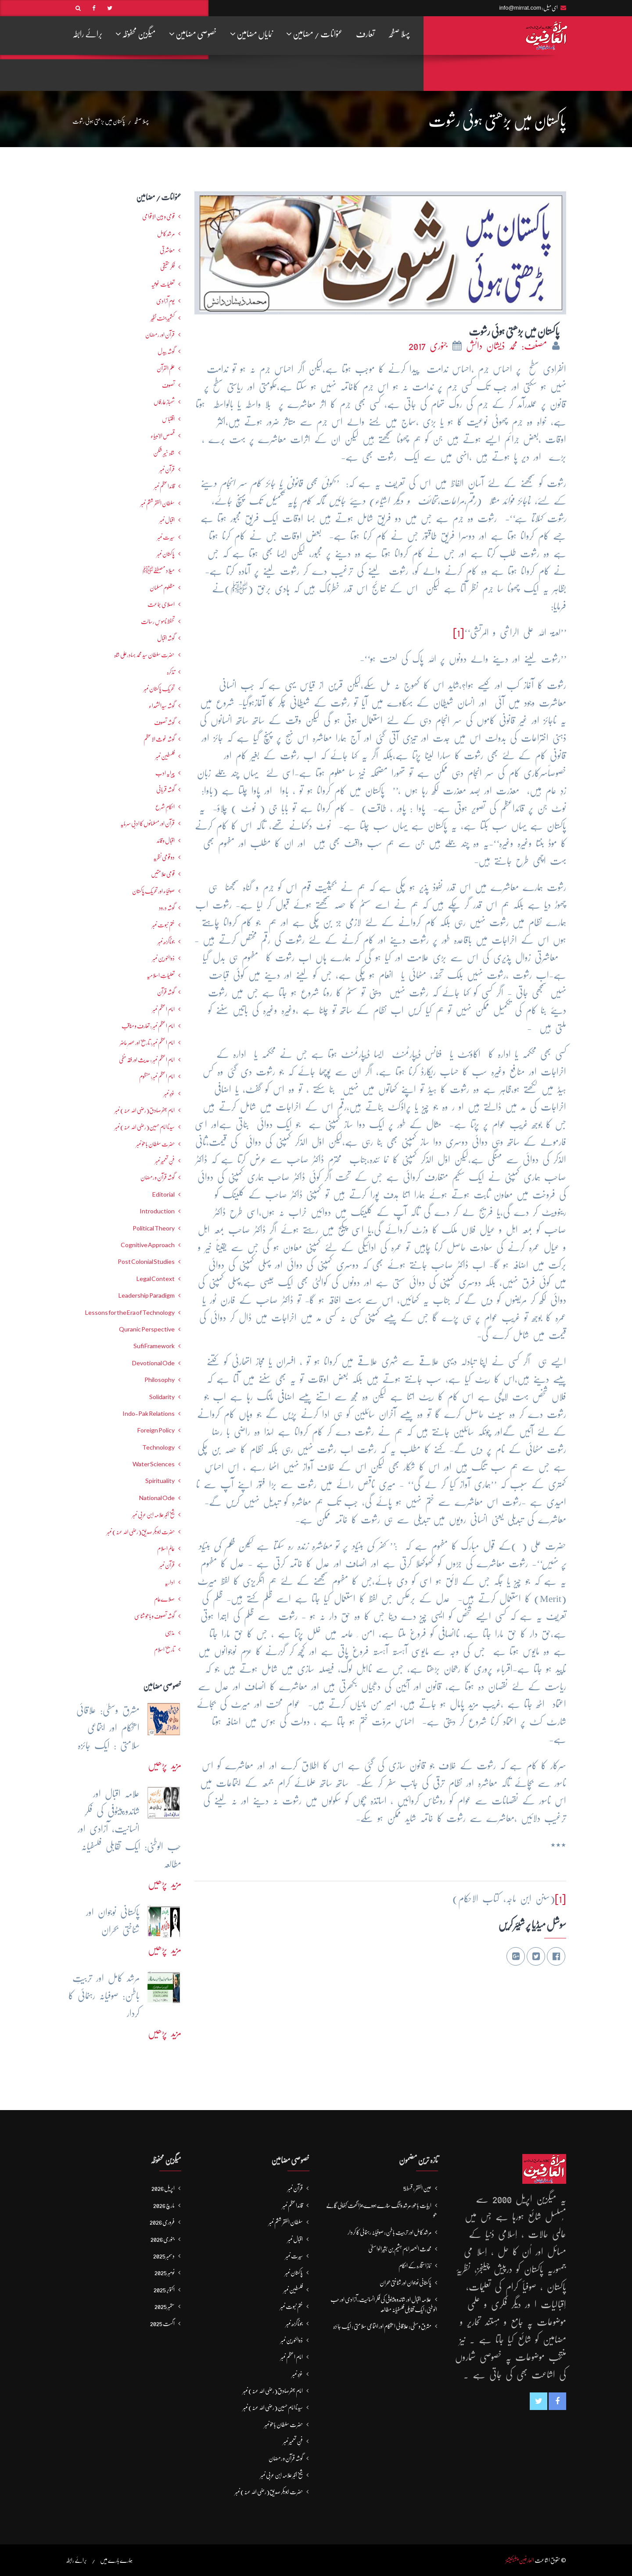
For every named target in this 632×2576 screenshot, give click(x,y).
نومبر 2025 (164, 2272)
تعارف (365, 34)
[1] (458, 632)
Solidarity (162, 1397)
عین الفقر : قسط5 (417, 2188)
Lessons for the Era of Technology (130, 1312)
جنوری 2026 (163, 2239)
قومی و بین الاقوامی (158, 216)
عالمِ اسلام (166, 1548)
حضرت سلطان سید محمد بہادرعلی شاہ (144, 654)
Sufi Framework (154, 1346)
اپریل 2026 (163, 2188)
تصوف (168, 385)
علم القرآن (166, 368)
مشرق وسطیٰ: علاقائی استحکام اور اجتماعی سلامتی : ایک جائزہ (382, 2326)
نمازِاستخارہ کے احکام (415, 2265)
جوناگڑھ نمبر (166, 941)
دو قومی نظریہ (164, 857)
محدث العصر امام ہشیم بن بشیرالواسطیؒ (399, 2248)
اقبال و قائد (166, 840)
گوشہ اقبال (166, 638)
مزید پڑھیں (164, 1765)
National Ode (157, 1498)
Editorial (163, 1194)
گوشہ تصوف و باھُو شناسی (154, 1616)
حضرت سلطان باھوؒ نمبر (155, 1144)
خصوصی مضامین (193, 33)
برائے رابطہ (87, 34)
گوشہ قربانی (165, 789)
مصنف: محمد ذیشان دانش (508, 346)
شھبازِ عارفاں (164, 401)
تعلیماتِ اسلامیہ (161, 975)
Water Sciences (154, 1464)
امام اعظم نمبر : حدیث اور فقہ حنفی (147, 1059)
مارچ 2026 (164, 2205)
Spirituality (160, 1480)
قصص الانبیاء (163, 435)
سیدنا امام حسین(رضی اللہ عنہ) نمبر (145, 1126)
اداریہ (170, 1582)
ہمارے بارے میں (116, 2560)
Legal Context (155, 1278)
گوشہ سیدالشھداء (162, 705)
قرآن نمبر (167, 1565)
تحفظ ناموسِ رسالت (158, 621)
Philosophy (159, 1379)
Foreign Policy (156, 1430)
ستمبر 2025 (164, 2306)
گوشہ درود (167, 907)
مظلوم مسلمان (162, 587)
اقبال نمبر (167, 520)
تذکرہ (171, 672)
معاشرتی (167, 250)
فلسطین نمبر (165, 756)
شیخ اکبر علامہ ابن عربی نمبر (153, 1514)
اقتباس (168, 419)
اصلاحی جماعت (161, 604)
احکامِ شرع (165, 806)
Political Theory (154, 1228)
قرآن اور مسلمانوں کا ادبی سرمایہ (147, 823)
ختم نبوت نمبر (163, 924)
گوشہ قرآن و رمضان (157, 1177)
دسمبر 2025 (164, 2256)
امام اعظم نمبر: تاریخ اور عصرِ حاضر (147, 1042)
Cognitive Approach (148, 1245)
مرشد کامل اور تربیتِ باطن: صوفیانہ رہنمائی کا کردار (389, 2232)
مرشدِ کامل (166, 233)
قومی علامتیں (163, 874)
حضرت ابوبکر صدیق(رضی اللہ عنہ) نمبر (141, 1531)
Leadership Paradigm (146, 1295)
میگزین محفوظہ (135, 33)
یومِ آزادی (165, 300)
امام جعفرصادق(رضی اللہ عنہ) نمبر (145, 1110)
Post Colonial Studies (146, 1261)
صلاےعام (164, 1599)
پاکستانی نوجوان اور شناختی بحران (405, 2282)
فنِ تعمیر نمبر (165, 1160)
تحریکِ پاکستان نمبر (159, 688)
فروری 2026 (162, 2222)
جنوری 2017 (430, 346)
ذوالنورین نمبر (163, 958)
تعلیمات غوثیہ (163, 284)
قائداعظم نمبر (164, 486)
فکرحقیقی (167, 267)
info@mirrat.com (520, 7)
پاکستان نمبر (166, 553)
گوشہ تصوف (164, 722)
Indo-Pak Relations (148, 1413)
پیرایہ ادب (165, 773)
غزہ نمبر (169, 1093)
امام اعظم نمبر (163, 1009)
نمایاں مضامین (251, 33)
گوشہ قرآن (166, 992)
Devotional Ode (153, 1363)
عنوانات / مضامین (314, 33)
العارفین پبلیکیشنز (520, 2560)
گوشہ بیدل (166, 351)
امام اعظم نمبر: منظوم (157, 1076)
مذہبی (170, 1632)
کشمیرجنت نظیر (163, 318)
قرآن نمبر (167, 469)
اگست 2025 (162, 2323)
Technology (158, 1447)
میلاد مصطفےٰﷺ (158, 570)
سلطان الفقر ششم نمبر (157, 503)
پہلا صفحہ (399, 34)
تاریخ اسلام (164, 1649)
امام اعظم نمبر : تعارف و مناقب (148, 1025)
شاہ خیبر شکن (164, 452)
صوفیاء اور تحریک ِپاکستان (153, 891)
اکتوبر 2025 (164, 2289)
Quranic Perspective (147, 1329)
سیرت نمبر (166, 537)
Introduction (157, 1211)
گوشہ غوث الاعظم (159, 739)
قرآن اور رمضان (160, 334)
